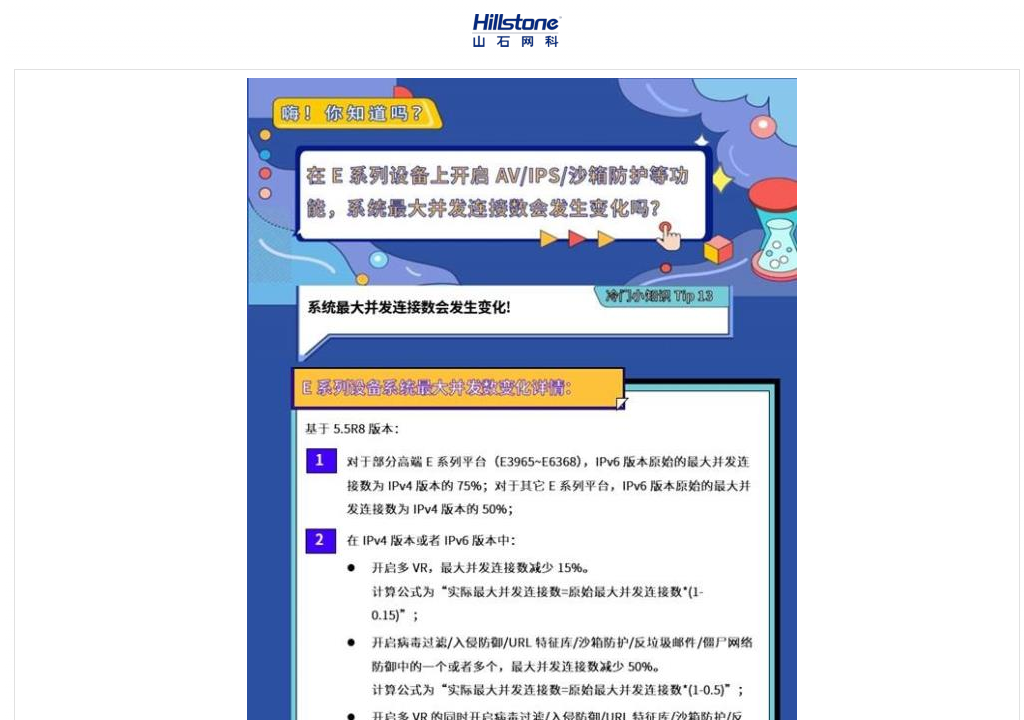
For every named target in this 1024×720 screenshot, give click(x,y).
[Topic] (517, 395)
